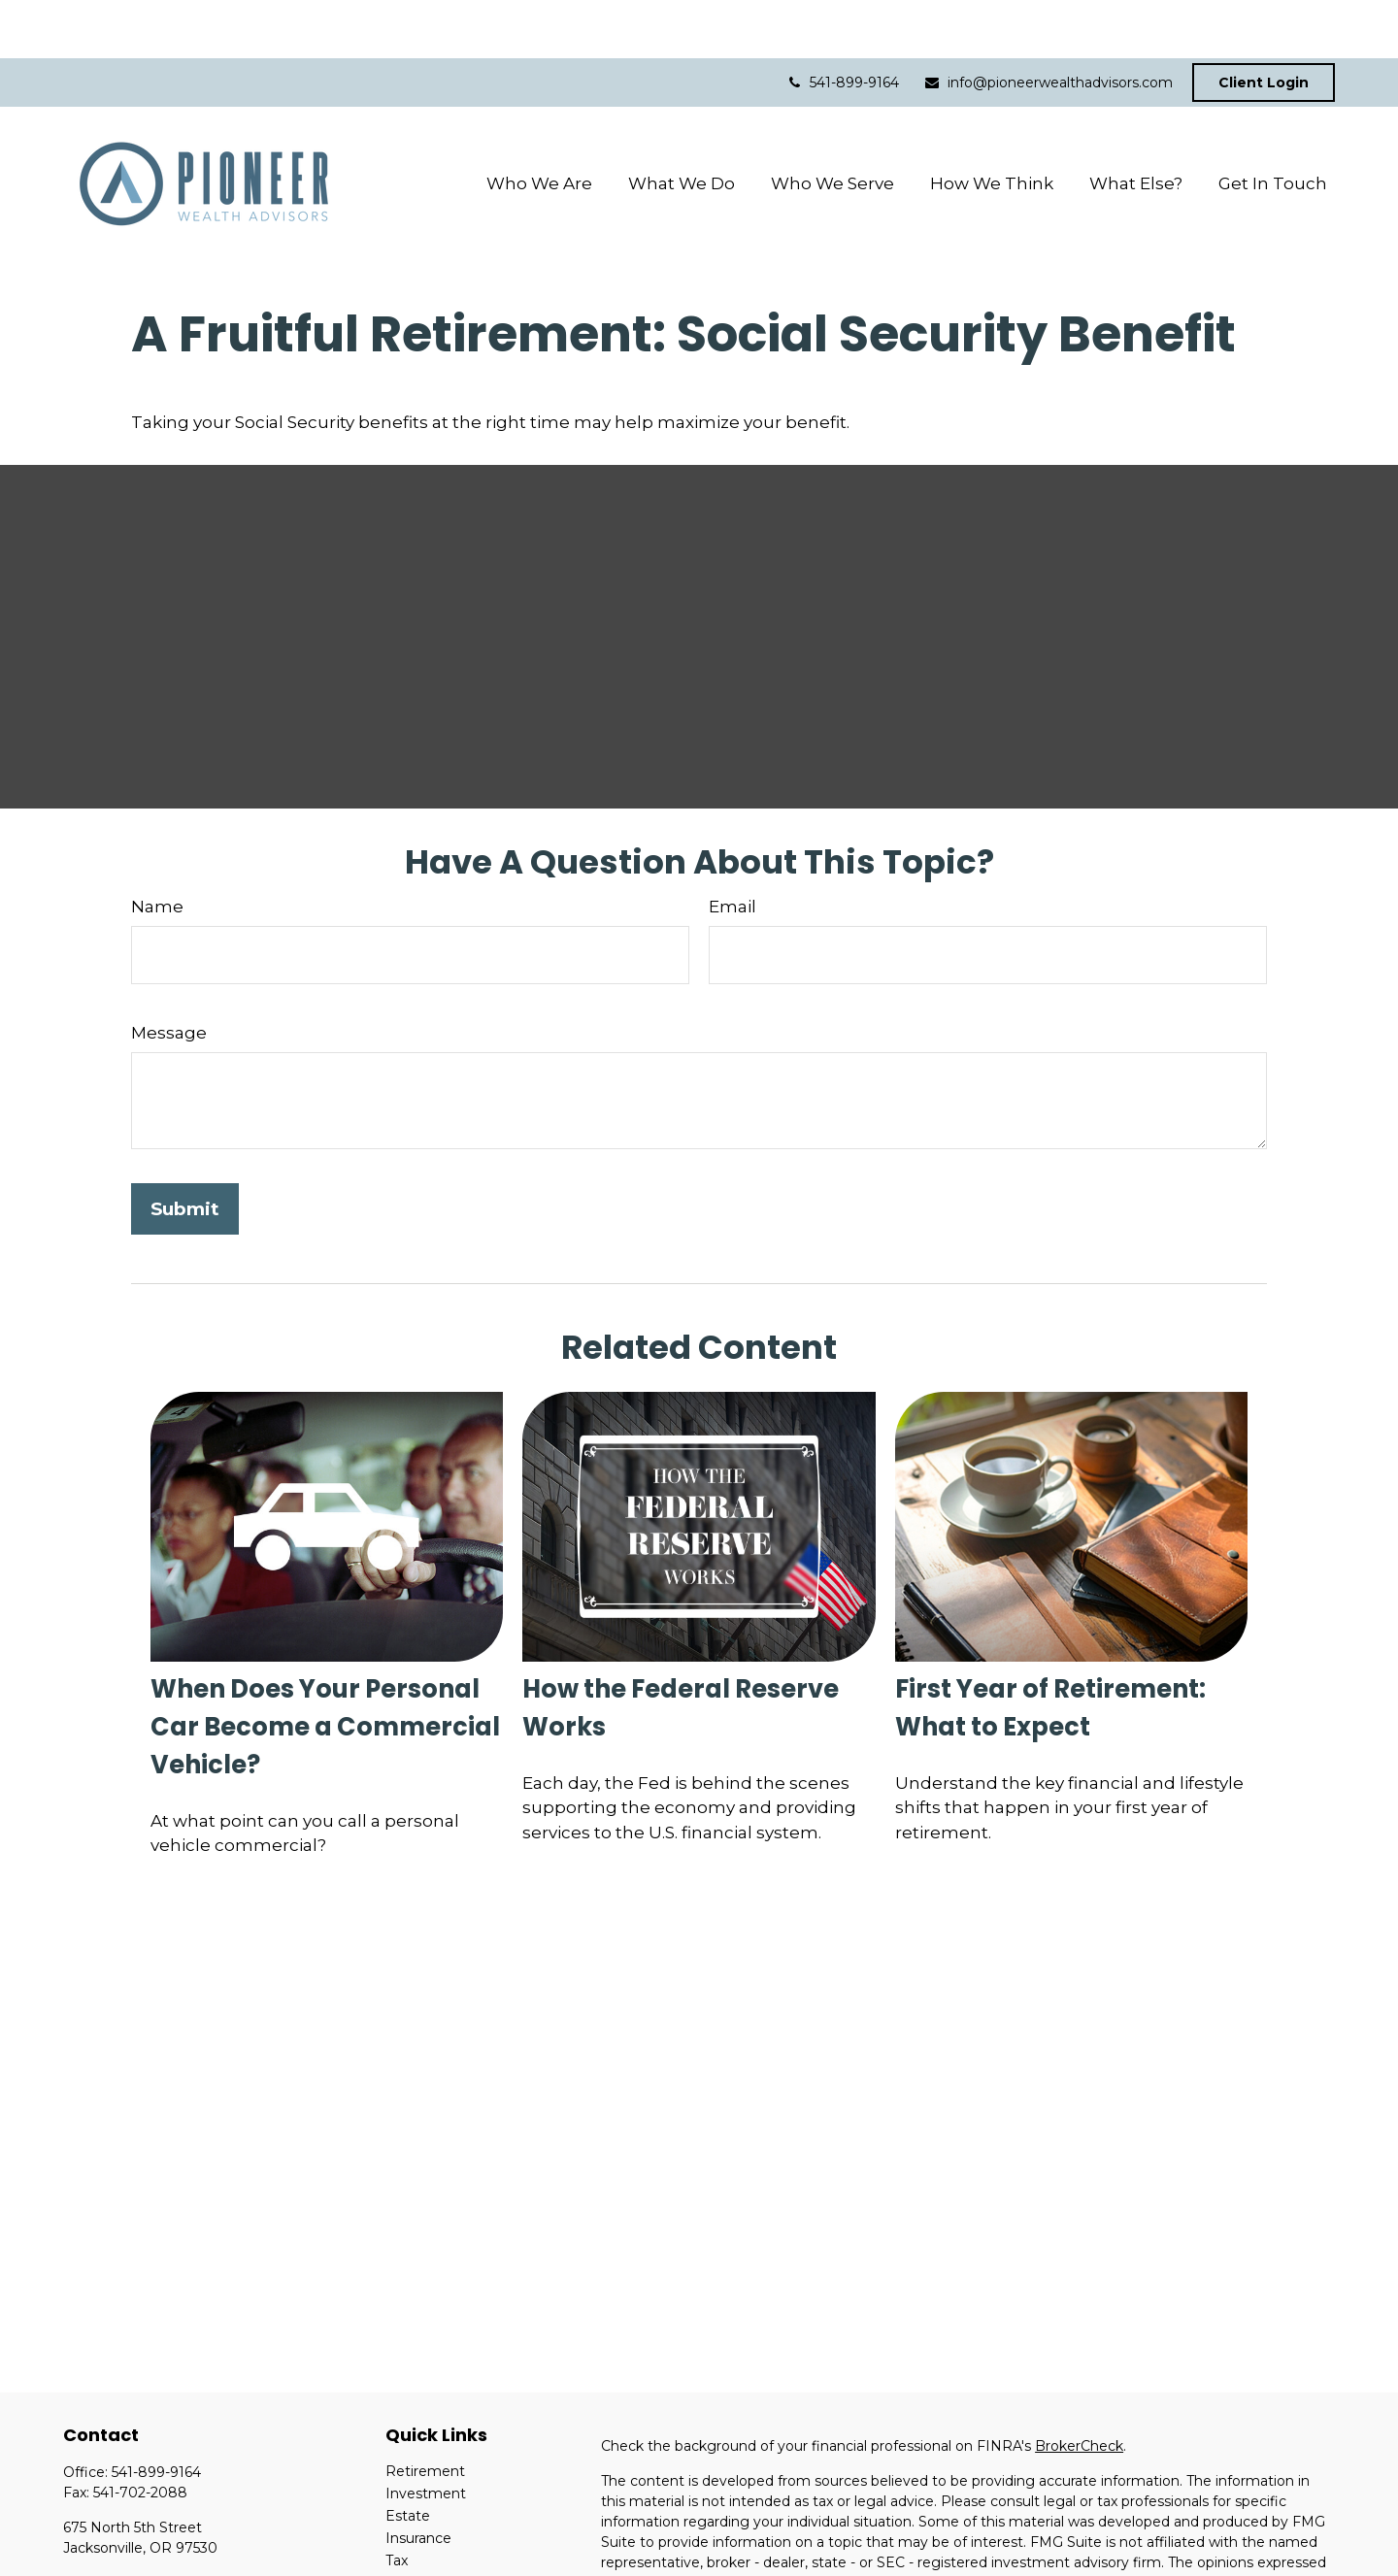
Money (409, 2524)
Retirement (425, 2413)
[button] (539, 125)
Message (169, 974)
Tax (396, 2502)
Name (157, 848)
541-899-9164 (842, 24)
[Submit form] (185, 1150)
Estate (407, 2457)
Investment (425, 2435)
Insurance (418, 2480)
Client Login (1263, 24)
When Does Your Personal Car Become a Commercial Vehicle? (325, 1668)
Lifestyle (414, 2547)
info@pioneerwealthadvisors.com (1048, 24)
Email (732, 848)
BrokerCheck (1079, 2387)
